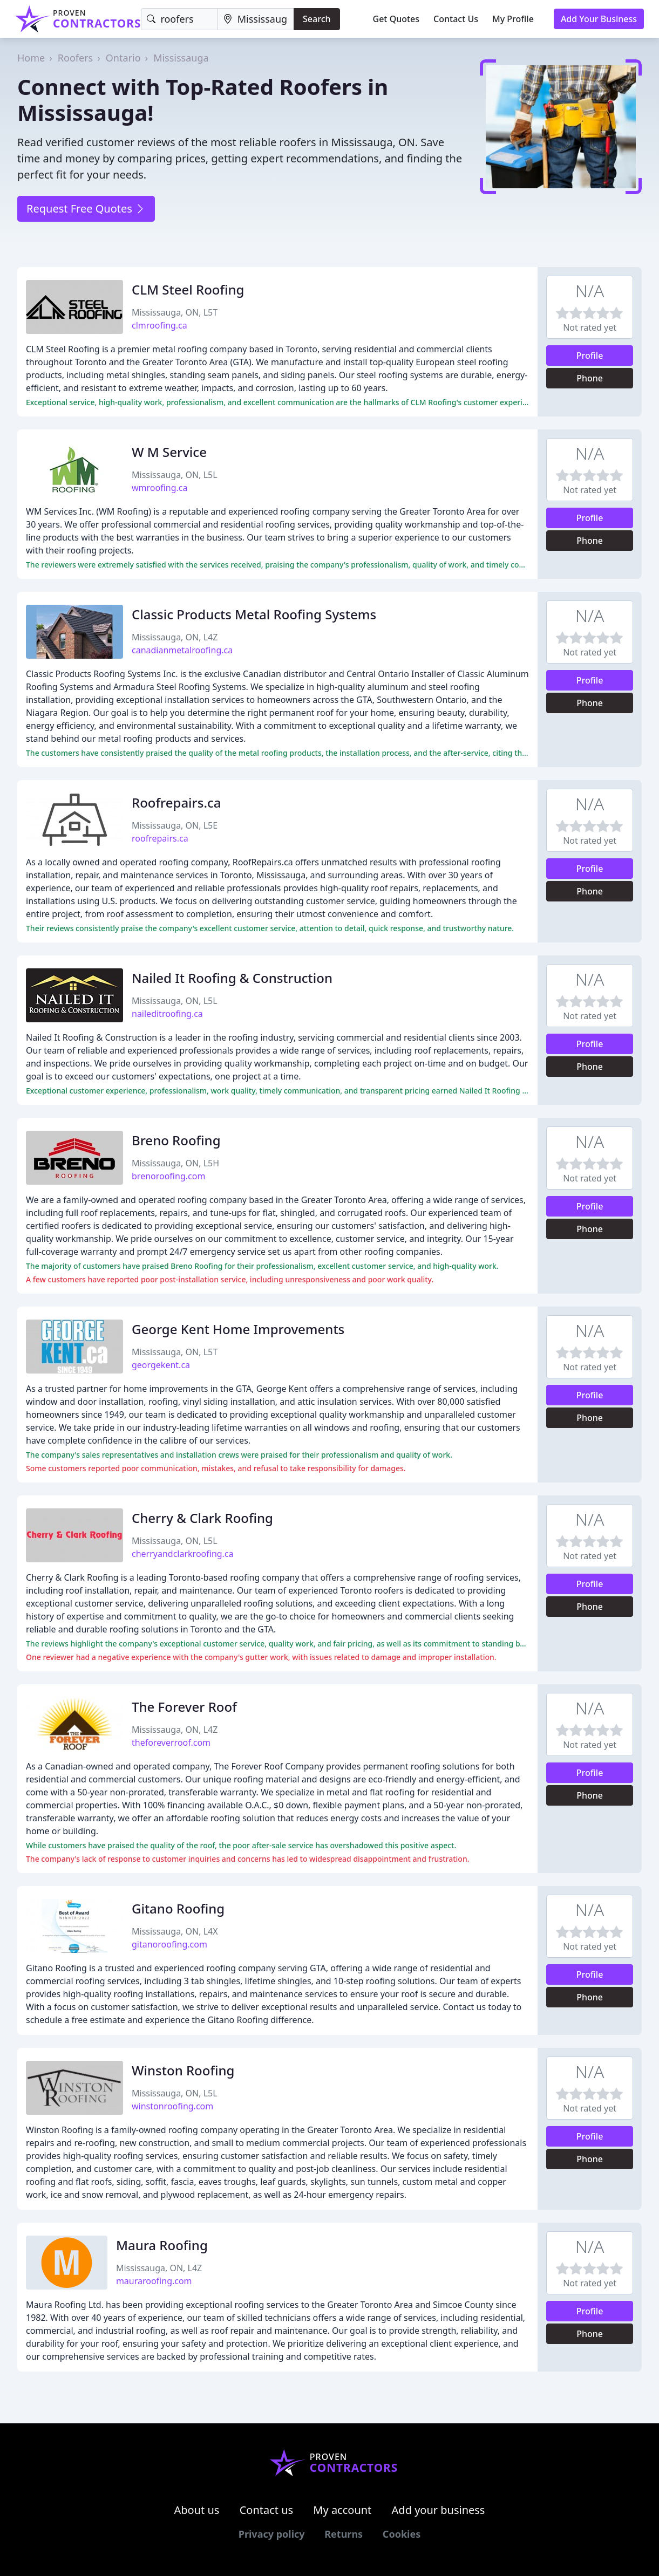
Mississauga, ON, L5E (175, 825)
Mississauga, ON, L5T (175, 312)
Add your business (438, 2510)
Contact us (267, 2510)
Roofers (75, 57)
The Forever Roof (184, 1707)
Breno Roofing (176, 1140)
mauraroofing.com (154, 2281)
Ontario (123, 57)
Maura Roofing (162, 2245)
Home (31, 57)
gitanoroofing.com (169, 1944)
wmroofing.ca (160, 488)
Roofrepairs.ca (176, 802)
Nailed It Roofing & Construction (232, 978)
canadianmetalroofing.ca (182, 650)
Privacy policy (272, 2533)
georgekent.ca (161, 1365)
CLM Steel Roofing (188, 289)
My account (342, 2510)
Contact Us (455, 19)
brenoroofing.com (168, 1176)
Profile (589, 355)
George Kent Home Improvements (238, 1329)
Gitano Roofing (178, 1908)
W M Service (169, 452)
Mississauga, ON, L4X (175, 1931)
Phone (589, 378)
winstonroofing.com (172, 2106)
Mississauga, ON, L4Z (175, 637)
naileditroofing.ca (167, 1014)
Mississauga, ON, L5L (175, 475)
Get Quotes (396, 19)
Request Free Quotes (86, 208)
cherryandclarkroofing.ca (183, 1554)
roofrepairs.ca (160, 838)
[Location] (255, 19)
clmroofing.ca (159, 325)
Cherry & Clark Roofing (202, 1518)
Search (316, 19)
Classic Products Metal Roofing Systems (254, 614)
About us (197, 2510)
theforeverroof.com (171, 1742)
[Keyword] (179, 19)
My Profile (513, 19)
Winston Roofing (183, 2070)
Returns (343, 2533)
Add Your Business (599, 19)
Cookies (401, 2533)
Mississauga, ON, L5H (175, 1163)
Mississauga (181, 57)
